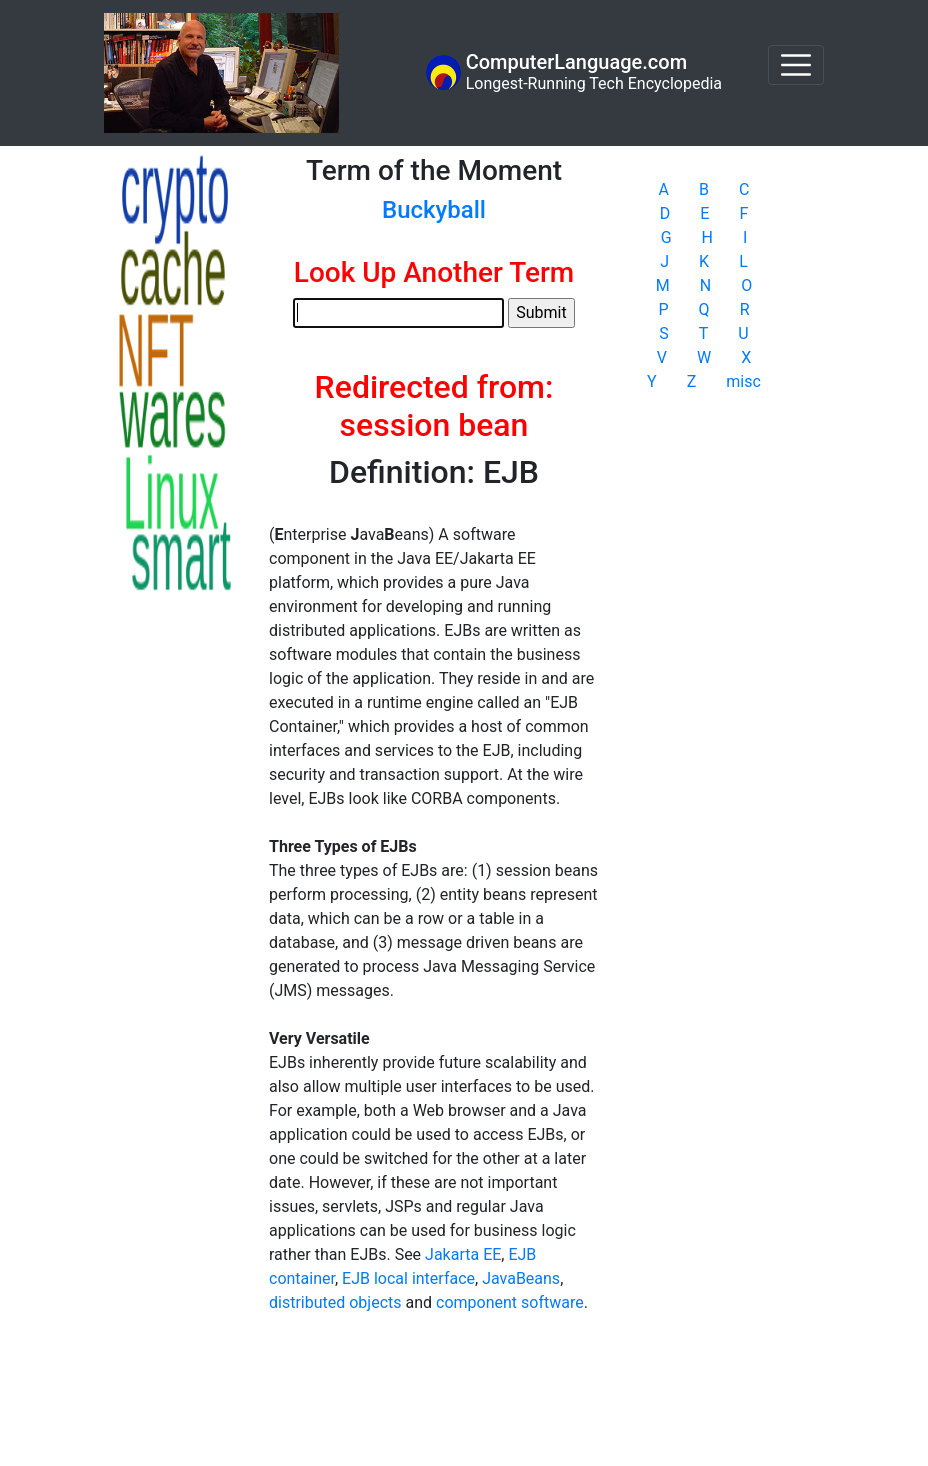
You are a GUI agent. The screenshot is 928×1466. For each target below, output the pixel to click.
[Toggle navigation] (796, 65)
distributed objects (335, 1302)
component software (510, 1302)
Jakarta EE (463, 1254)
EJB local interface (408, 1278)
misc (743, 381)
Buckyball (434, 210)
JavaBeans (521, 1278)
